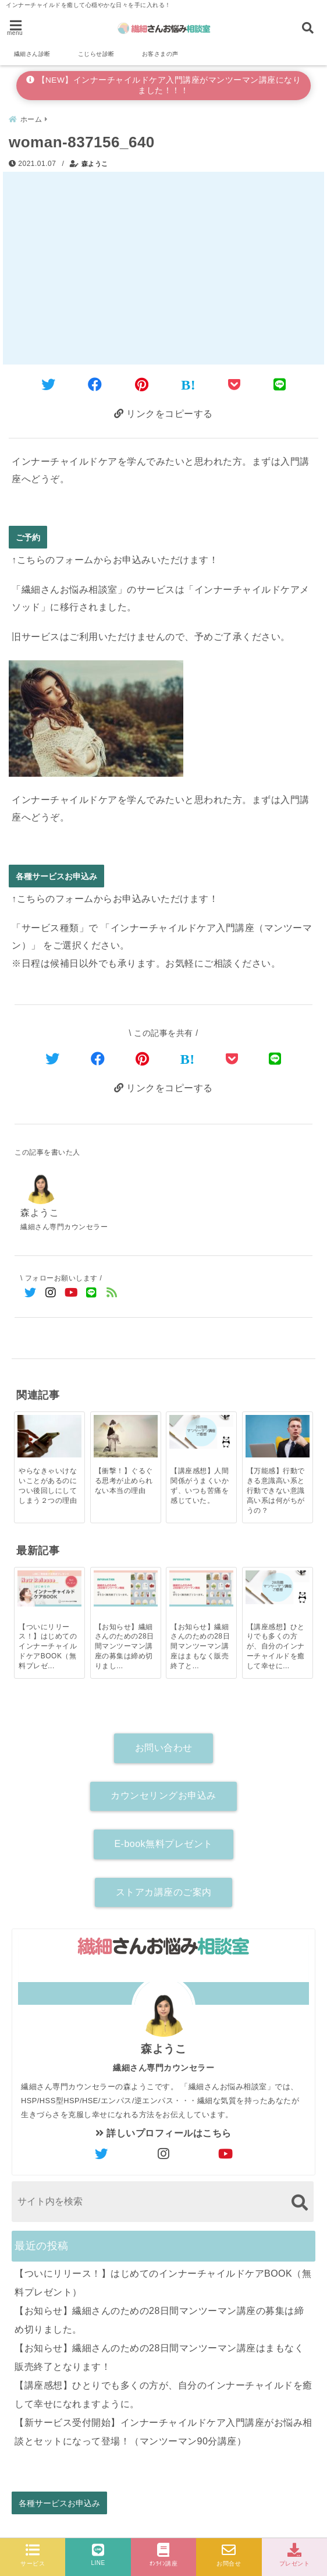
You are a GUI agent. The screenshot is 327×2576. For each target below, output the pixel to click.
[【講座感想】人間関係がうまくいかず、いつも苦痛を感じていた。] (201, 1432)
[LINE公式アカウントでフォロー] (91, 1293)
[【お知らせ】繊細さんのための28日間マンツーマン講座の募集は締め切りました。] (126, 1588)
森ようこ (94, 163)
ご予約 (28, 537)
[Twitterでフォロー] (30, 1293)
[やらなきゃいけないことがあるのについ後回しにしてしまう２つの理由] (49, 1436)
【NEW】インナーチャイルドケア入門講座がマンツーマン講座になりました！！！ (163, 85)
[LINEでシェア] (279, 384)
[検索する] (299, 2202)
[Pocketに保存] (234, 384)
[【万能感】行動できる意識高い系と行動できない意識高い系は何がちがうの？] (278, 1436)
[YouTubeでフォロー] (71, 1293)
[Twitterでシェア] (48, 384)
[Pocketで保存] (232, 1059)
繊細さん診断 (32, 54)
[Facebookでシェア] (95, 384)
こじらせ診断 (96, 54)
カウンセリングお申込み (163, 1795)
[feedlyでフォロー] (112, 1293)
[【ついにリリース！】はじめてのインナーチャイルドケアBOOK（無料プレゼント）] (49, 1588)
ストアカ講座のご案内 (164, 1892)
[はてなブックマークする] (188, 384)
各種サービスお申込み (56, 876)
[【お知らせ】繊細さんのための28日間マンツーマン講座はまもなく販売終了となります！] (201, 1588)
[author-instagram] (163, 2154)
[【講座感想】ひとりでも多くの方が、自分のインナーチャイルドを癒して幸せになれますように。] (278, 1587)
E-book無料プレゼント (163, 1844)
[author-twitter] (101, 2154)
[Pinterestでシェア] (142, 384)
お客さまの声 (160, 54)
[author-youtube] (225, 2154)
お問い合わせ (164, 1748)
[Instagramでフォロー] (51, 1293)
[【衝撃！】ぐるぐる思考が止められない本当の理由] (126, 1436)
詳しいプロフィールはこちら (163, 2133)
